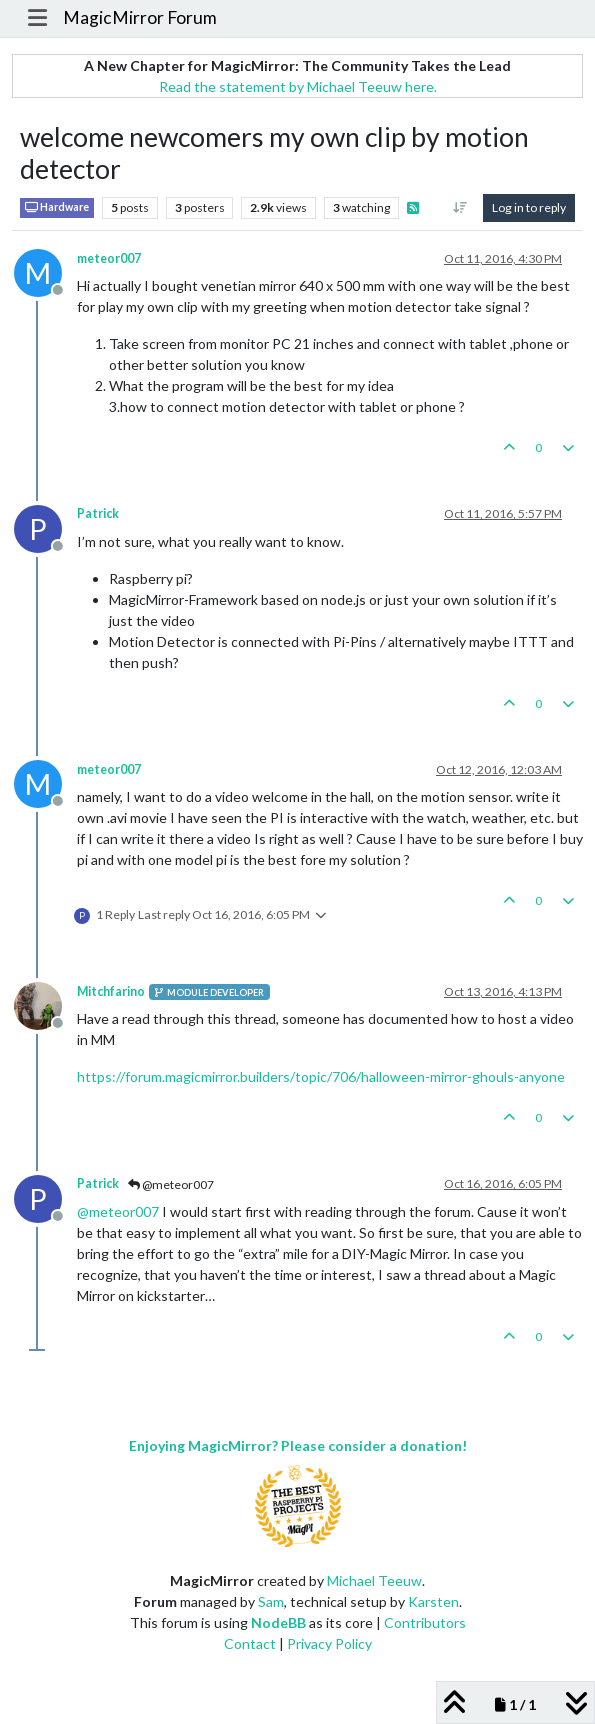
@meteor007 (171, 1184)
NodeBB (278, 1622)
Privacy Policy (329, 1643)
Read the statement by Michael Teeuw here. (298, 86)
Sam (271, 1601)
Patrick (98, 513)
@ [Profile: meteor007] (118, 1211)
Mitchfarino (111, 991)
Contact (250, 1643)
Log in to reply (529, 207)
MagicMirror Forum (140, 17)
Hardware (57, 207)
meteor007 (109, 258)
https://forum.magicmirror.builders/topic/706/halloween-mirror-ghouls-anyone (321, 1076)
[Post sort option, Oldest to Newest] (460, 208)
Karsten (433, 1601)
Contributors (425, 1622)
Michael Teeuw (374, 1580)
